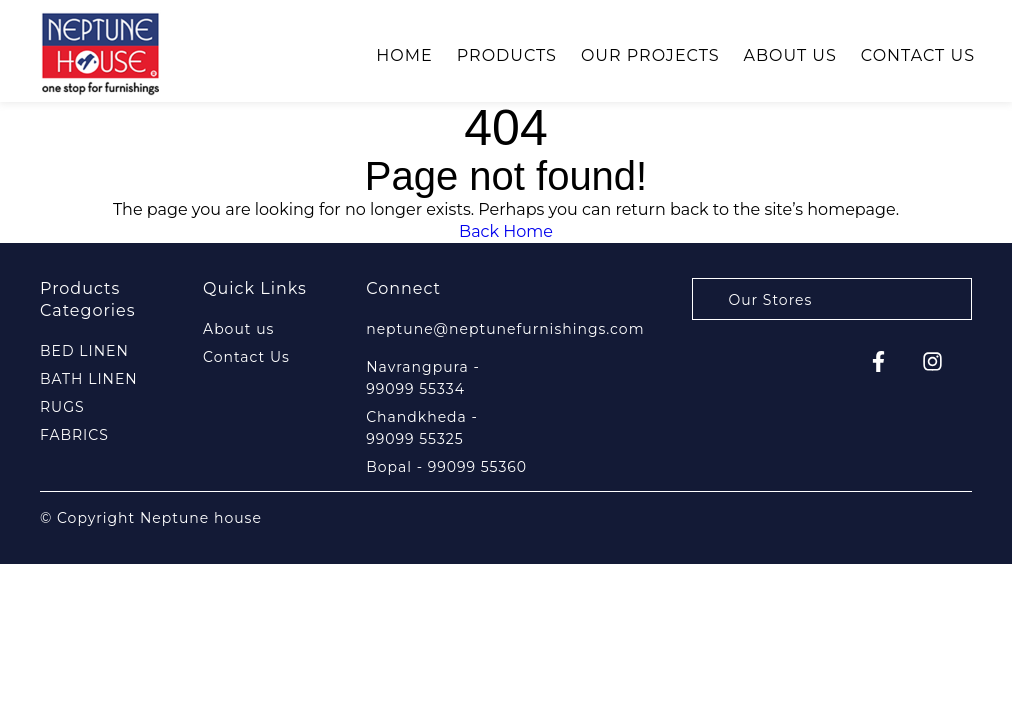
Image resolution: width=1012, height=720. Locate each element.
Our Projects (650, 55)
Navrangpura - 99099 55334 (423, 378)
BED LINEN (84, 351)
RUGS (62, 407)
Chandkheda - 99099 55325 (422, 428)
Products (507, 55)
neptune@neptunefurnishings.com (505, 329)
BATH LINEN (89, 379)
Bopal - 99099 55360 (446, 467)
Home (404, 55)
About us (790, 55)
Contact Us (918, 55)
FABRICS (74, 435)
